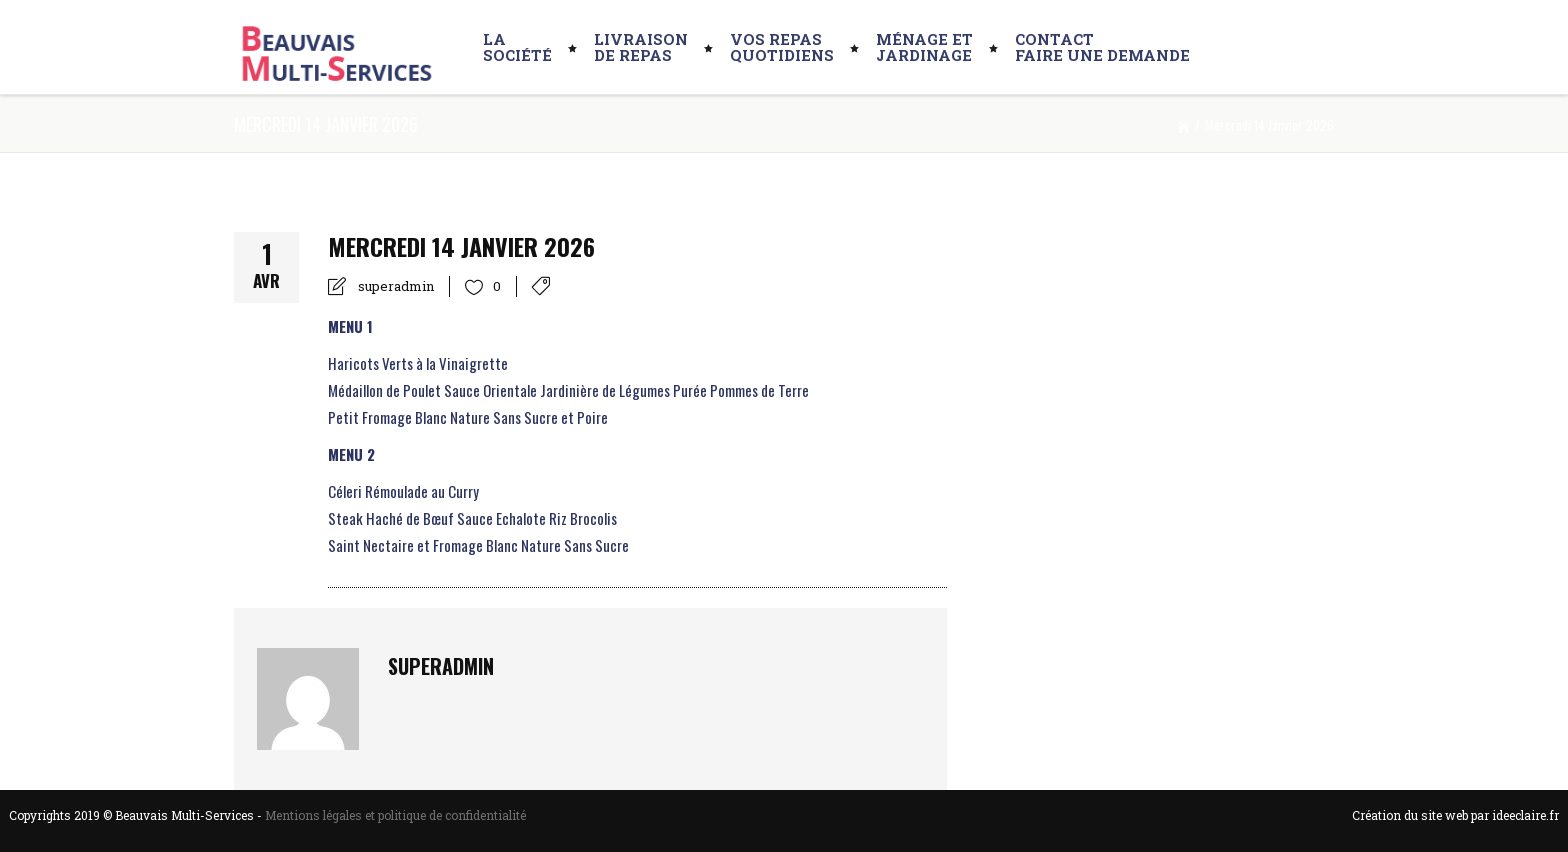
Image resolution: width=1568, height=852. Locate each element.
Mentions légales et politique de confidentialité (395, 815)
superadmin (396, 286)
